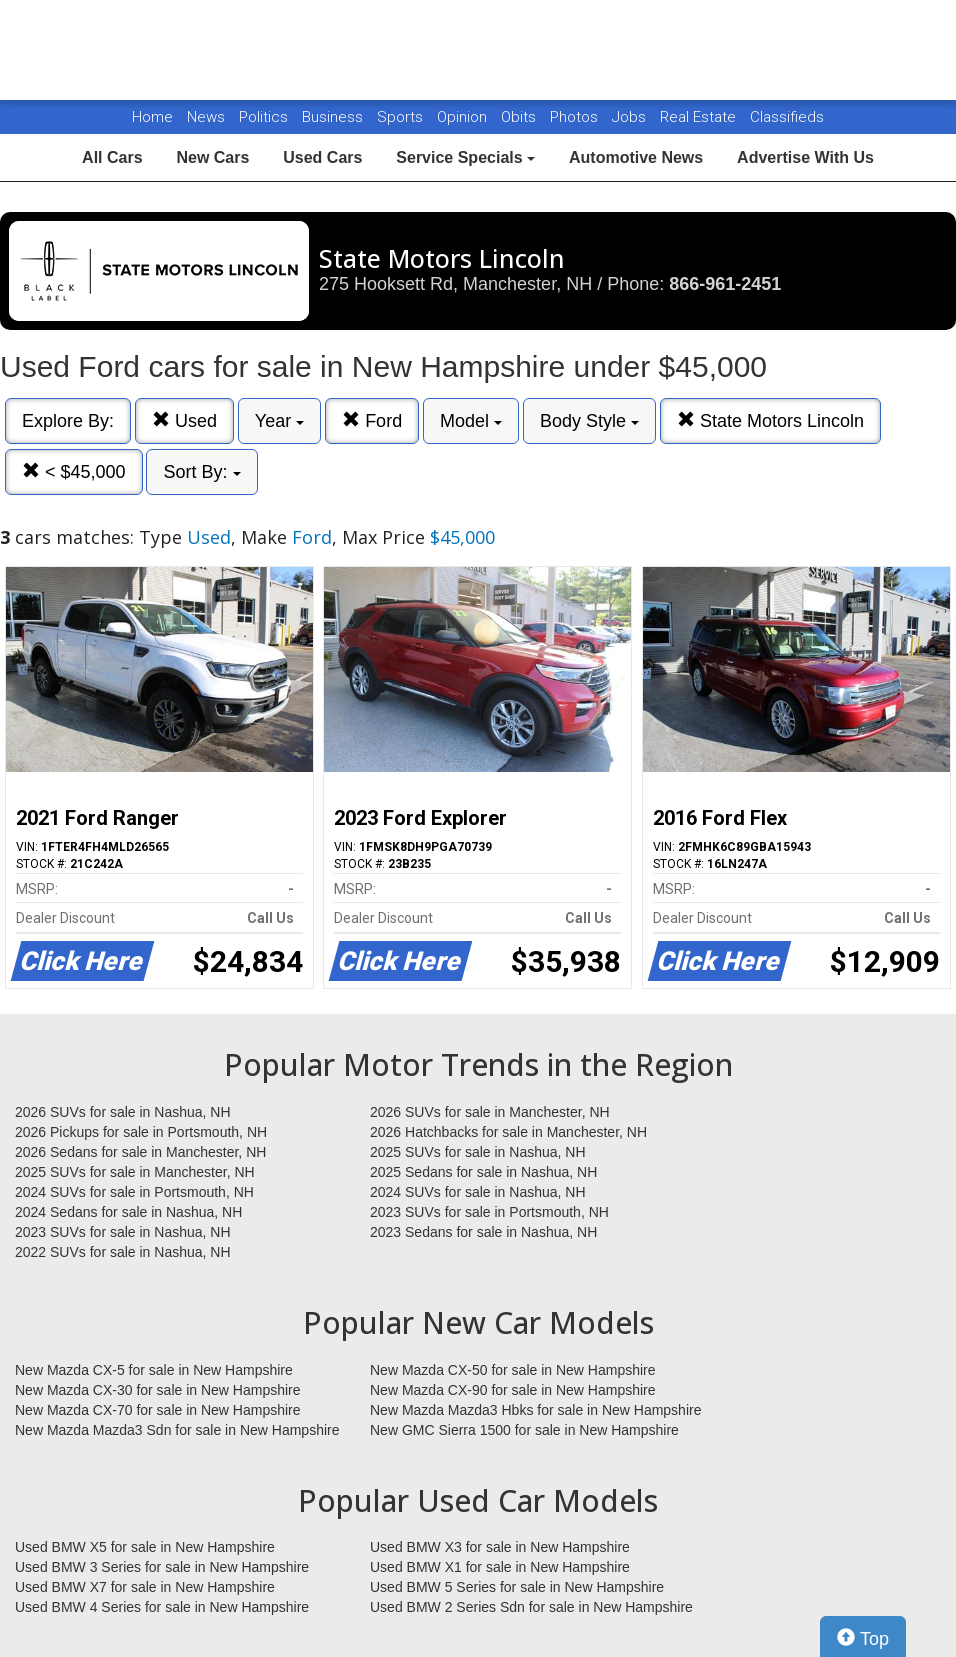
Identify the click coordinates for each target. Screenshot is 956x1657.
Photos (576, 117)
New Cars (212, 157)
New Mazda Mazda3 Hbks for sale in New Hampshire (535, 1410)
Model (471, 421)
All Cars (112, 157)
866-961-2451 (725, 284)
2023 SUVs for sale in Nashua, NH (123, 1232)
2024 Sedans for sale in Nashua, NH (128, 1212)
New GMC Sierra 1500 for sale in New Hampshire (524, 1430)
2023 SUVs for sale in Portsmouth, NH (489, 1212)
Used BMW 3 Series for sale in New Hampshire (162, 1567)
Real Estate (700, 117)
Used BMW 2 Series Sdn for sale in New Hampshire (531, 1607)
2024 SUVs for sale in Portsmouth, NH (134, 1192)
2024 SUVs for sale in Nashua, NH (478, 1192)
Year (279, 421)
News (206, 117)
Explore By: (68, 421)
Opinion (464, 117)
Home (152, 117)
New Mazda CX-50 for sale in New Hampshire (513, 1370)
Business (334, 117)
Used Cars (322, 157)
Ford (372, 420)
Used (184, 420)
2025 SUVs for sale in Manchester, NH (135, 1172)
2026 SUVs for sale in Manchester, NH (490, 1112)
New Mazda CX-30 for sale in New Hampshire (158, 1390)
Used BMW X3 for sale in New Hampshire (500, 1547)
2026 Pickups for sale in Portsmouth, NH (141, 1132)
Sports (402, 117)
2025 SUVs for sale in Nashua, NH (478, 1152)
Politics (263, 117)
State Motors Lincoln (770, 420)
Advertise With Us (805, 157)
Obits (520, 117)
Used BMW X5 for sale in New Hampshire (145, 1547)
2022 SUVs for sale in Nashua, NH (123, 1252)
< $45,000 (74, 471)
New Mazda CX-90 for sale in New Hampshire (513, 1390)
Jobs (631, 117)
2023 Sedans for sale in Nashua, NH (483, 1232)
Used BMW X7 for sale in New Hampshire (145, 1587)
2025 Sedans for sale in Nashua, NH (483, 1172)
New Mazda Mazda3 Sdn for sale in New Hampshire (177, 1430)
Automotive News (636, 157)
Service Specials (465, 157)
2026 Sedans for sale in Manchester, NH (140, 1152)
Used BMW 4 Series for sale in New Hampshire (162, 1607)
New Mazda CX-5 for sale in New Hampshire (154, 1370)
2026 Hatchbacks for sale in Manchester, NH (508, 1132)
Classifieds (787, 117)
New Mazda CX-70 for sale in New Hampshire (158, 1410)
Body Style (589, 421)
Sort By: (201, 472)
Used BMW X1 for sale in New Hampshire (500, 1567)
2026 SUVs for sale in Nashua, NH (123, 1112)
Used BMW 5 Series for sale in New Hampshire (517, 1587)
